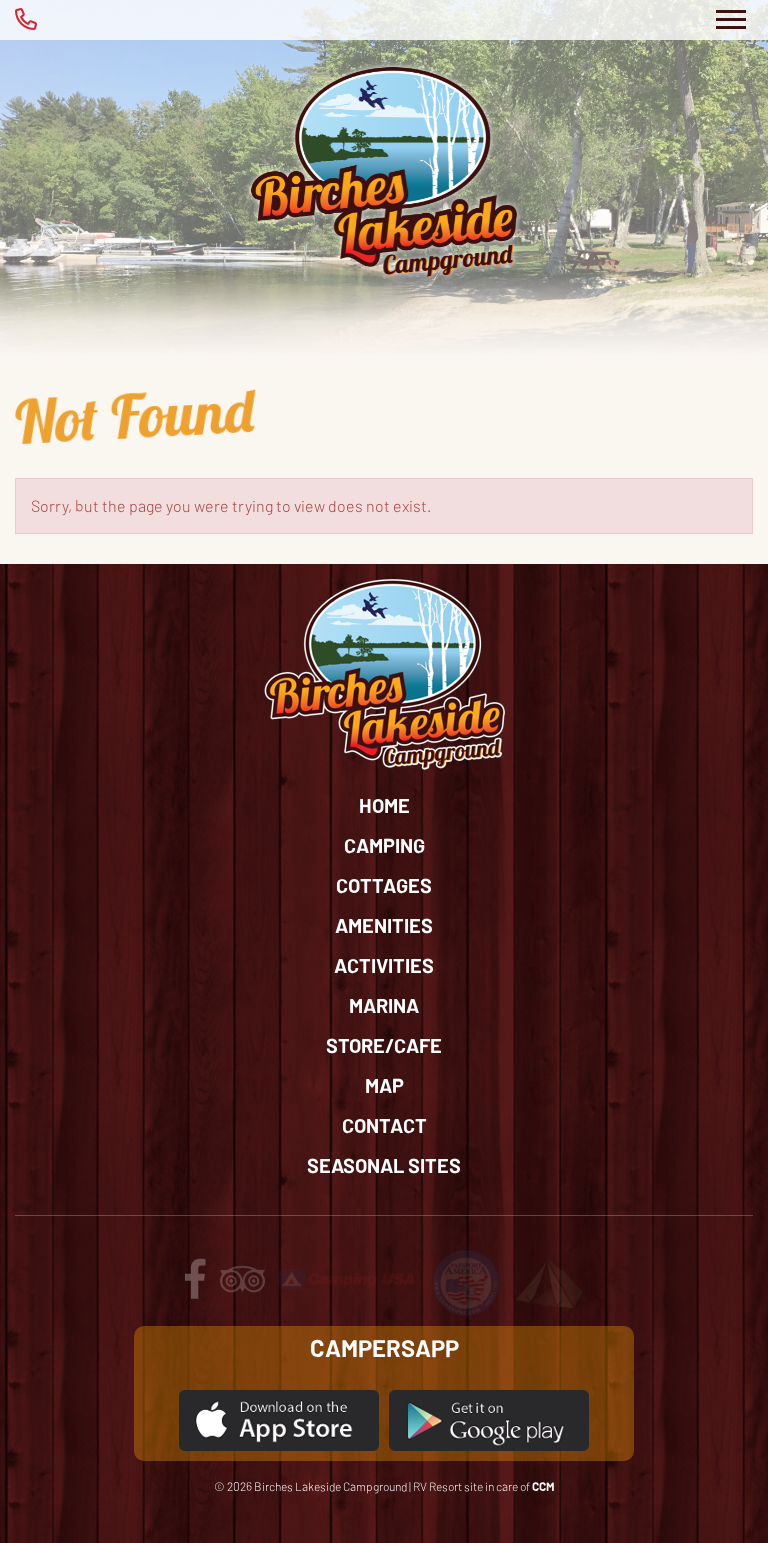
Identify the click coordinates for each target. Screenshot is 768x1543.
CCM (543, 1486)
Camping (384, 845)
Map (384, 1085)
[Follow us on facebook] (195, 1288)
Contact (384, 1125)
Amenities (384, 925)
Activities (384, 965)
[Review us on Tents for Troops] (549, 1281)
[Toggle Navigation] (730, 20)
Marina (384, 1005)
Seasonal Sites (384, 1165)
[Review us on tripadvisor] (242, 1288)
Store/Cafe (384, 1045)
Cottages (384, 885)
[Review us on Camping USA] (348, 1277)
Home (384, 805)
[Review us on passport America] (466, 1281)
